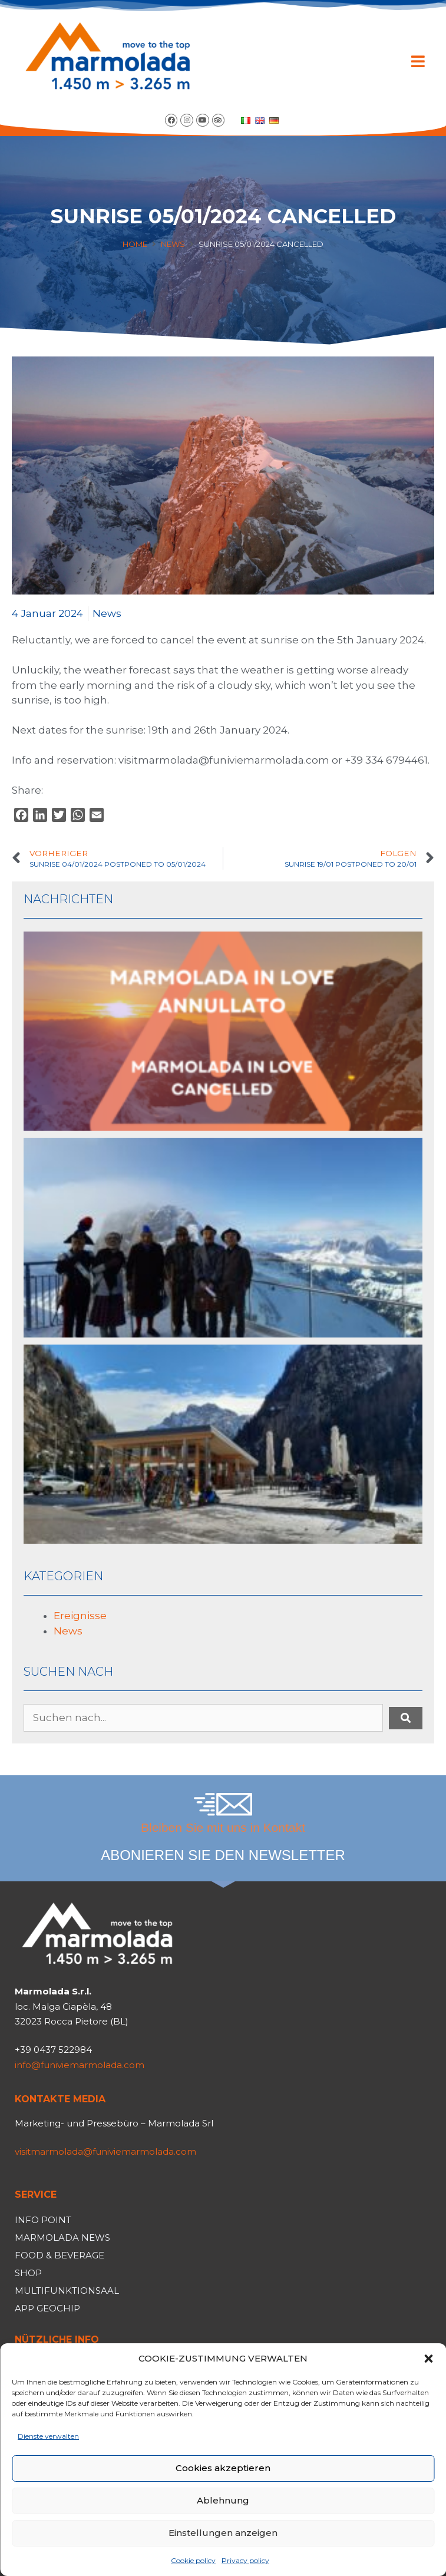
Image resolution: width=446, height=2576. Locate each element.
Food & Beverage (59, 2255)
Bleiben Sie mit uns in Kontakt (223, 1827)
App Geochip (47, 2308)
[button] (428, 2358)
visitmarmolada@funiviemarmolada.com (105, 2151)
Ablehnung (223, 2500)
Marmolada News (62, 2237)
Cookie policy (193, 2560)
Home (135, 244)
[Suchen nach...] (203, 1718)
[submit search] (405, 1718)
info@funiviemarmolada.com (79, 2064)
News (173, 244)
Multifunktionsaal (67, 2290)
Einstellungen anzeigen (223, 2532)
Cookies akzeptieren (223, 2467)
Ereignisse (80, 1615)
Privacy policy (245, 2560)
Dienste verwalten (48, 2436)
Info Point (43, 2219)
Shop (28, 2272)
